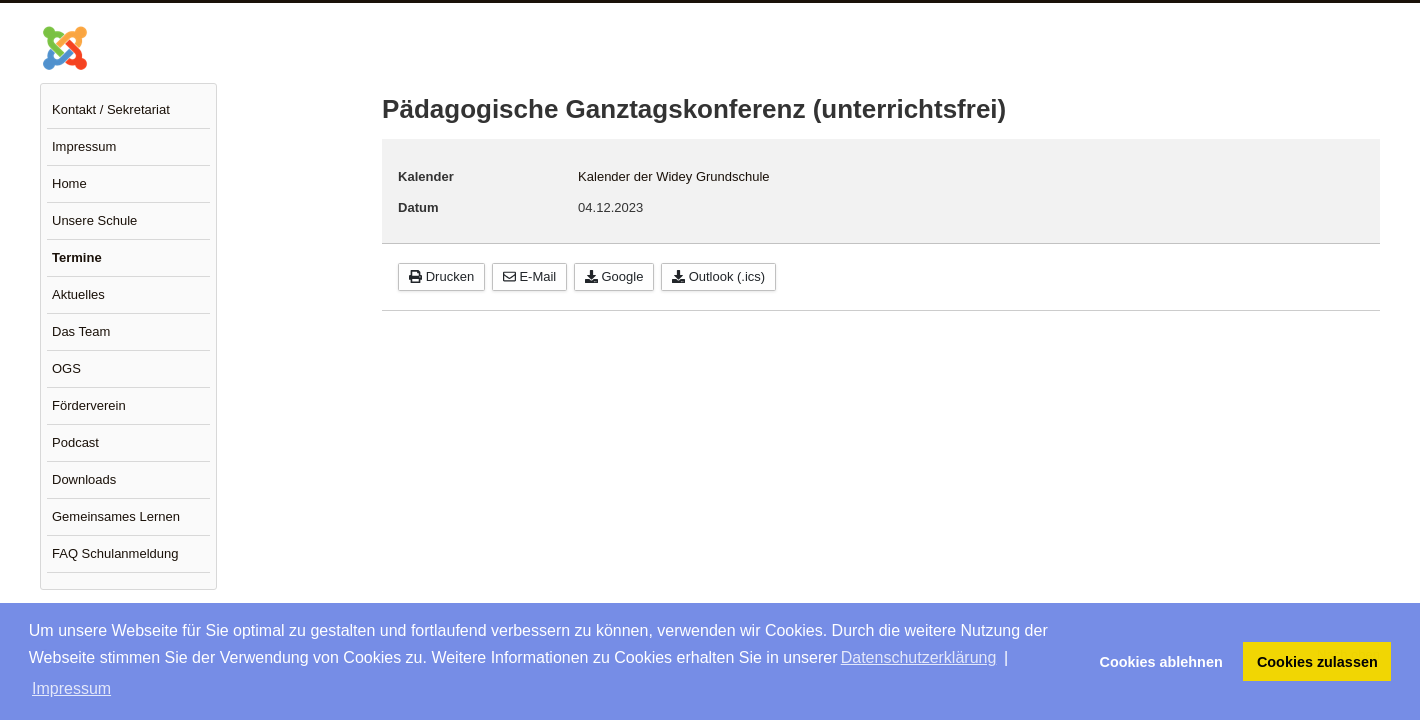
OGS (66, 368)
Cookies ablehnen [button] (1161, 662)
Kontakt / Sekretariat (111, 109)
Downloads (84, 479)
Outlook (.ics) (718, 276)
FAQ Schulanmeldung (115, 553)
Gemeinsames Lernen (116, 516)
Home (69, 183)
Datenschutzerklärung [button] (919, 657)
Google (614, 276)
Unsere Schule (94, 220)
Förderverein (89, 405)
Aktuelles (78, 294)
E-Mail (529, 276)
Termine (77, 257)
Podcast (75, 442)
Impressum (84, 146)
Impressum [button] (71, 688)
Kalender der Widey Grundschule (674, 176)
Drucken (441, 276)
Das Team (81, 331)
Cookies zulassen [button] (1317, 662)
